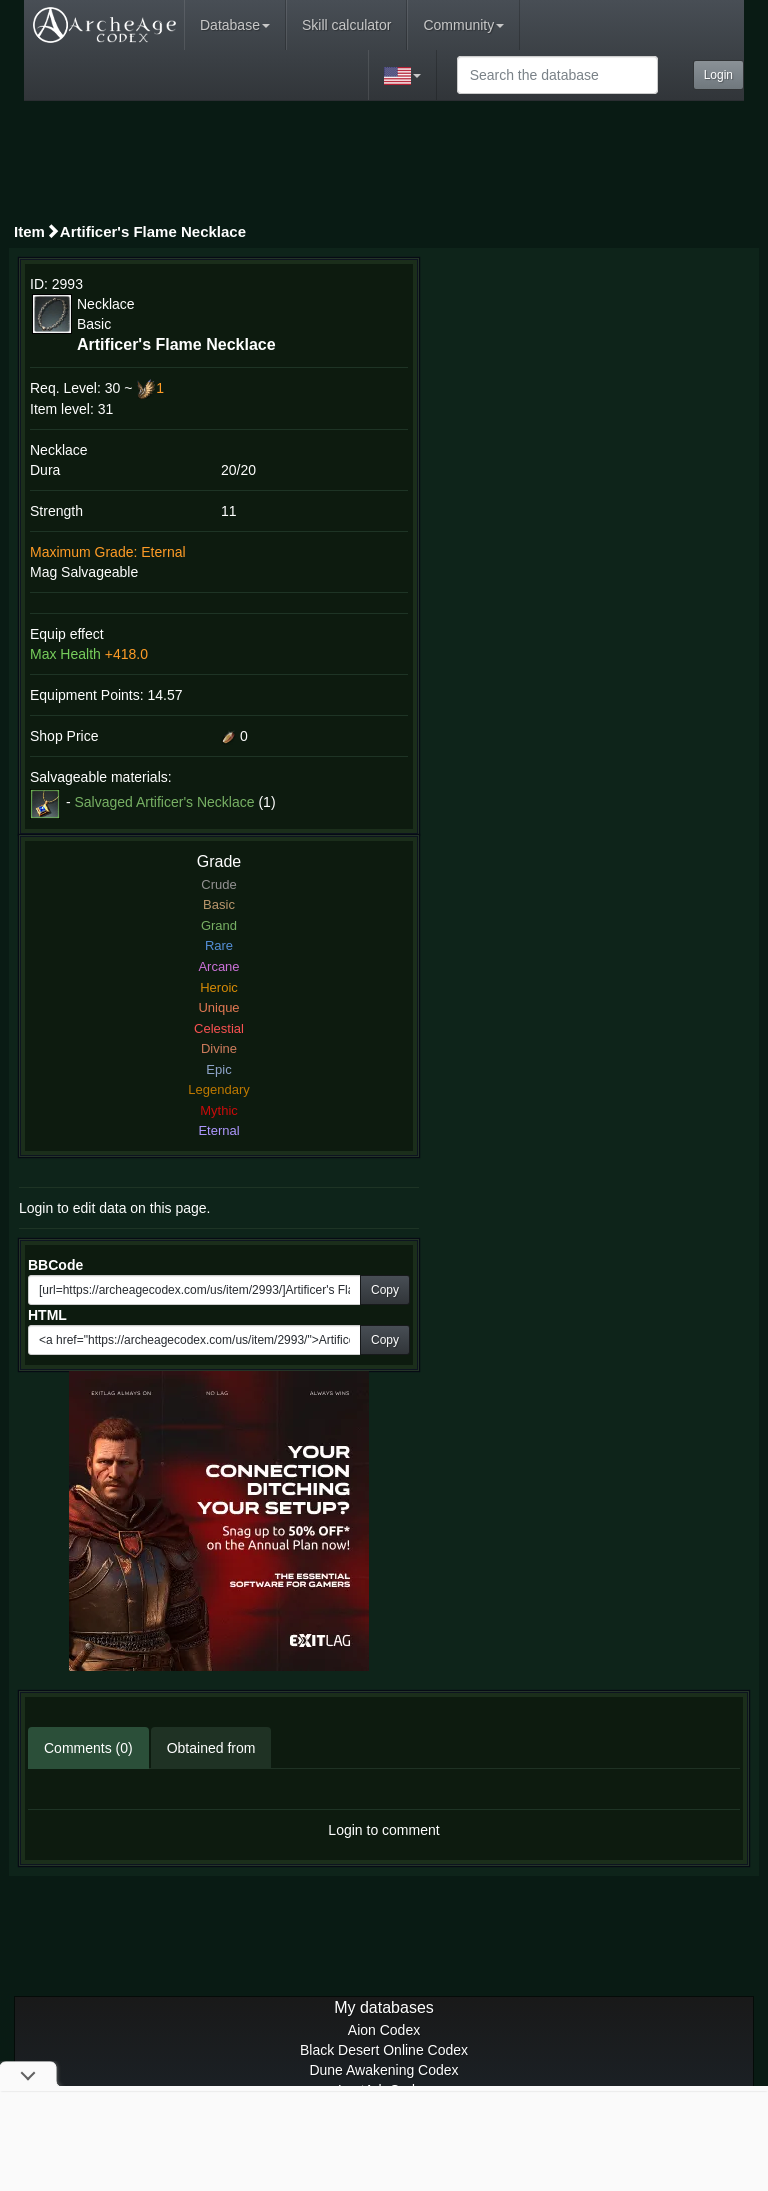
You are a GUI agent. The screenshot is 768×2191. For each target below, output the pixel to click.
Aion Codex (384, 2030)
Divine (219, 1048)
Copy (385, 1290)
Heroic (219, 987)
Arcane (218, 966)
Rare (219, 945)
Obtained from (211, 1748)
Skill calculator (346, 25)
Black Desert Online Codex (384, 2050)
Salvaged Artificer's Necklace (164, 802)
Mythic (219, 1110)
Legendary (218, 1089)
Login (718, 75)
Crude (218, 884)
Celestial (219, 1028)
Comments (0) (88, 1748)
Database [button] (235, 25)
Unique (218, 1007)
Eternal (218, 1130)
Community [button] (463, 25)
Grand (219, 925)
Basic (219, 904)
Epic (218, 1069)
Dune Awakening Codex (383, 2070)
